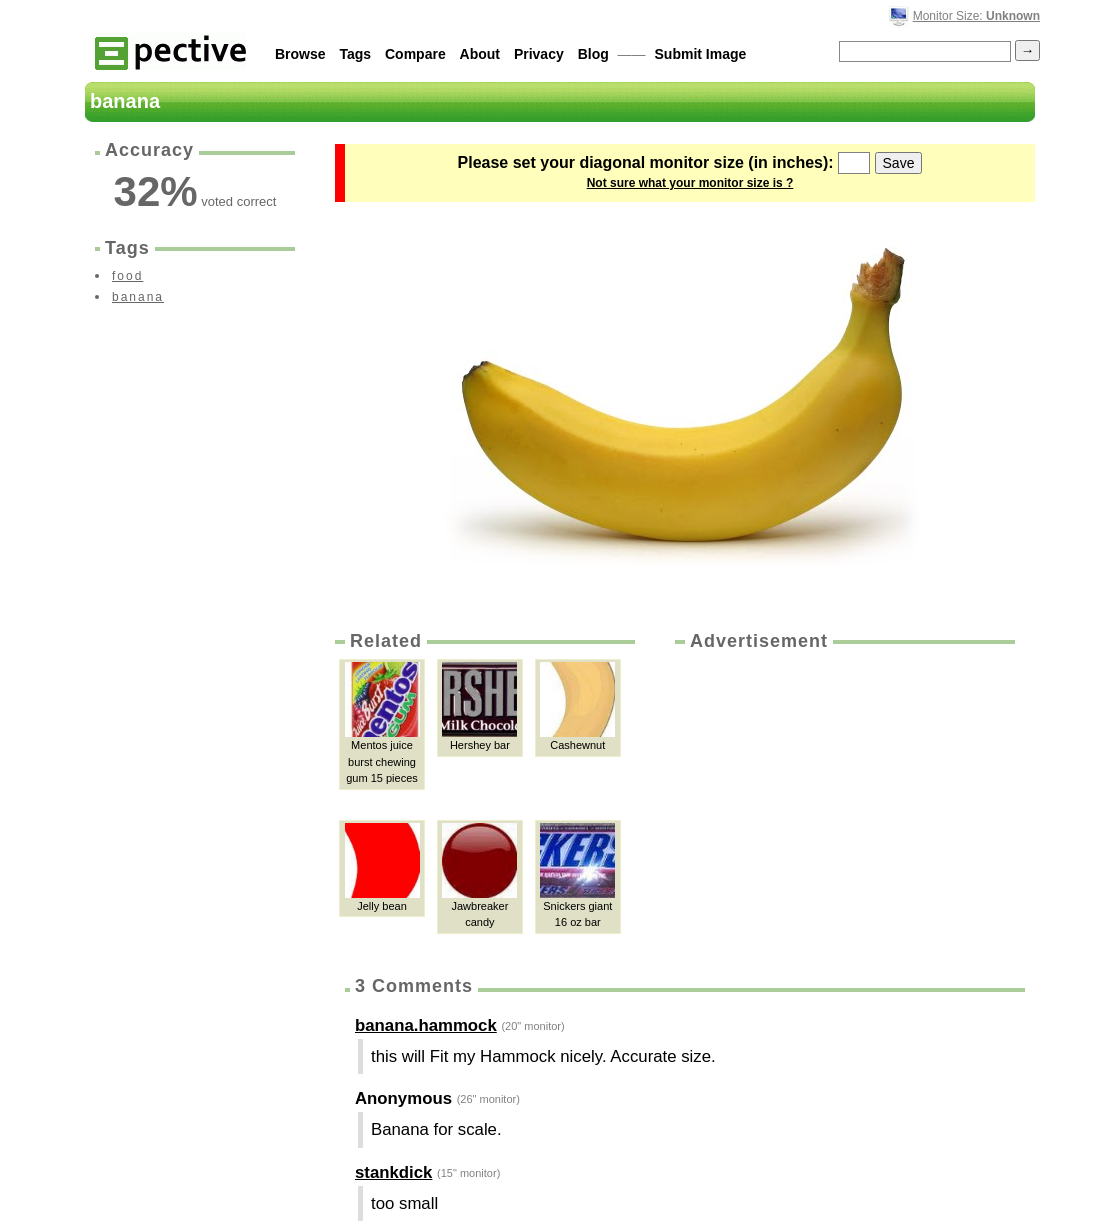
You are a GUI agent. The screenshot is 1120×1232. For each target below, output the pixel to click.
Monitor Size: (976, 16)
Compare (415, 54)
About (480, 54)
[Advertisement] (843, 804)
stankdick (393, 1172)
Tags (355, 54)
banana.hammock (426, 1025)
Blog (593, 54)
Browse (300, 54)
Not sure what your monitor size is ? (690, 183)
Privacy (539, 54)
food (127, 276)
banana (138, 297)
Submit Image (701, 54)
